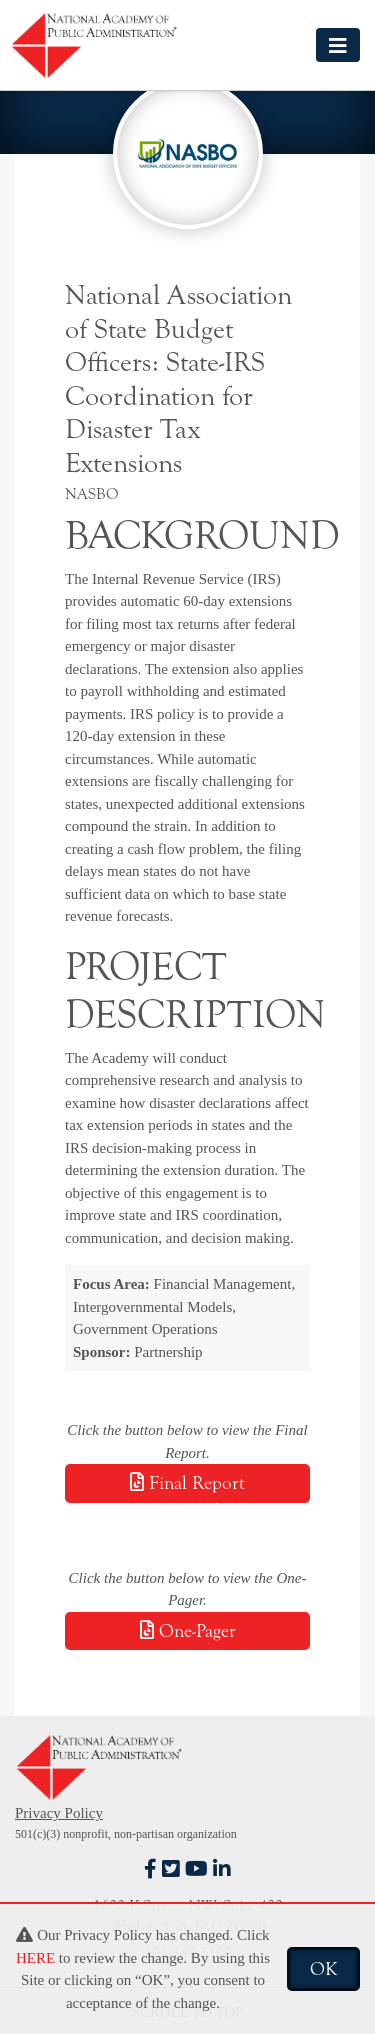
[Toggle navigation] (338, 44)
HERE (35, 1958)
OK (323, 1969)
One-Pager (188, 1631)
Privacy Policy (59, 1813)
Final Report (187, 1483)
